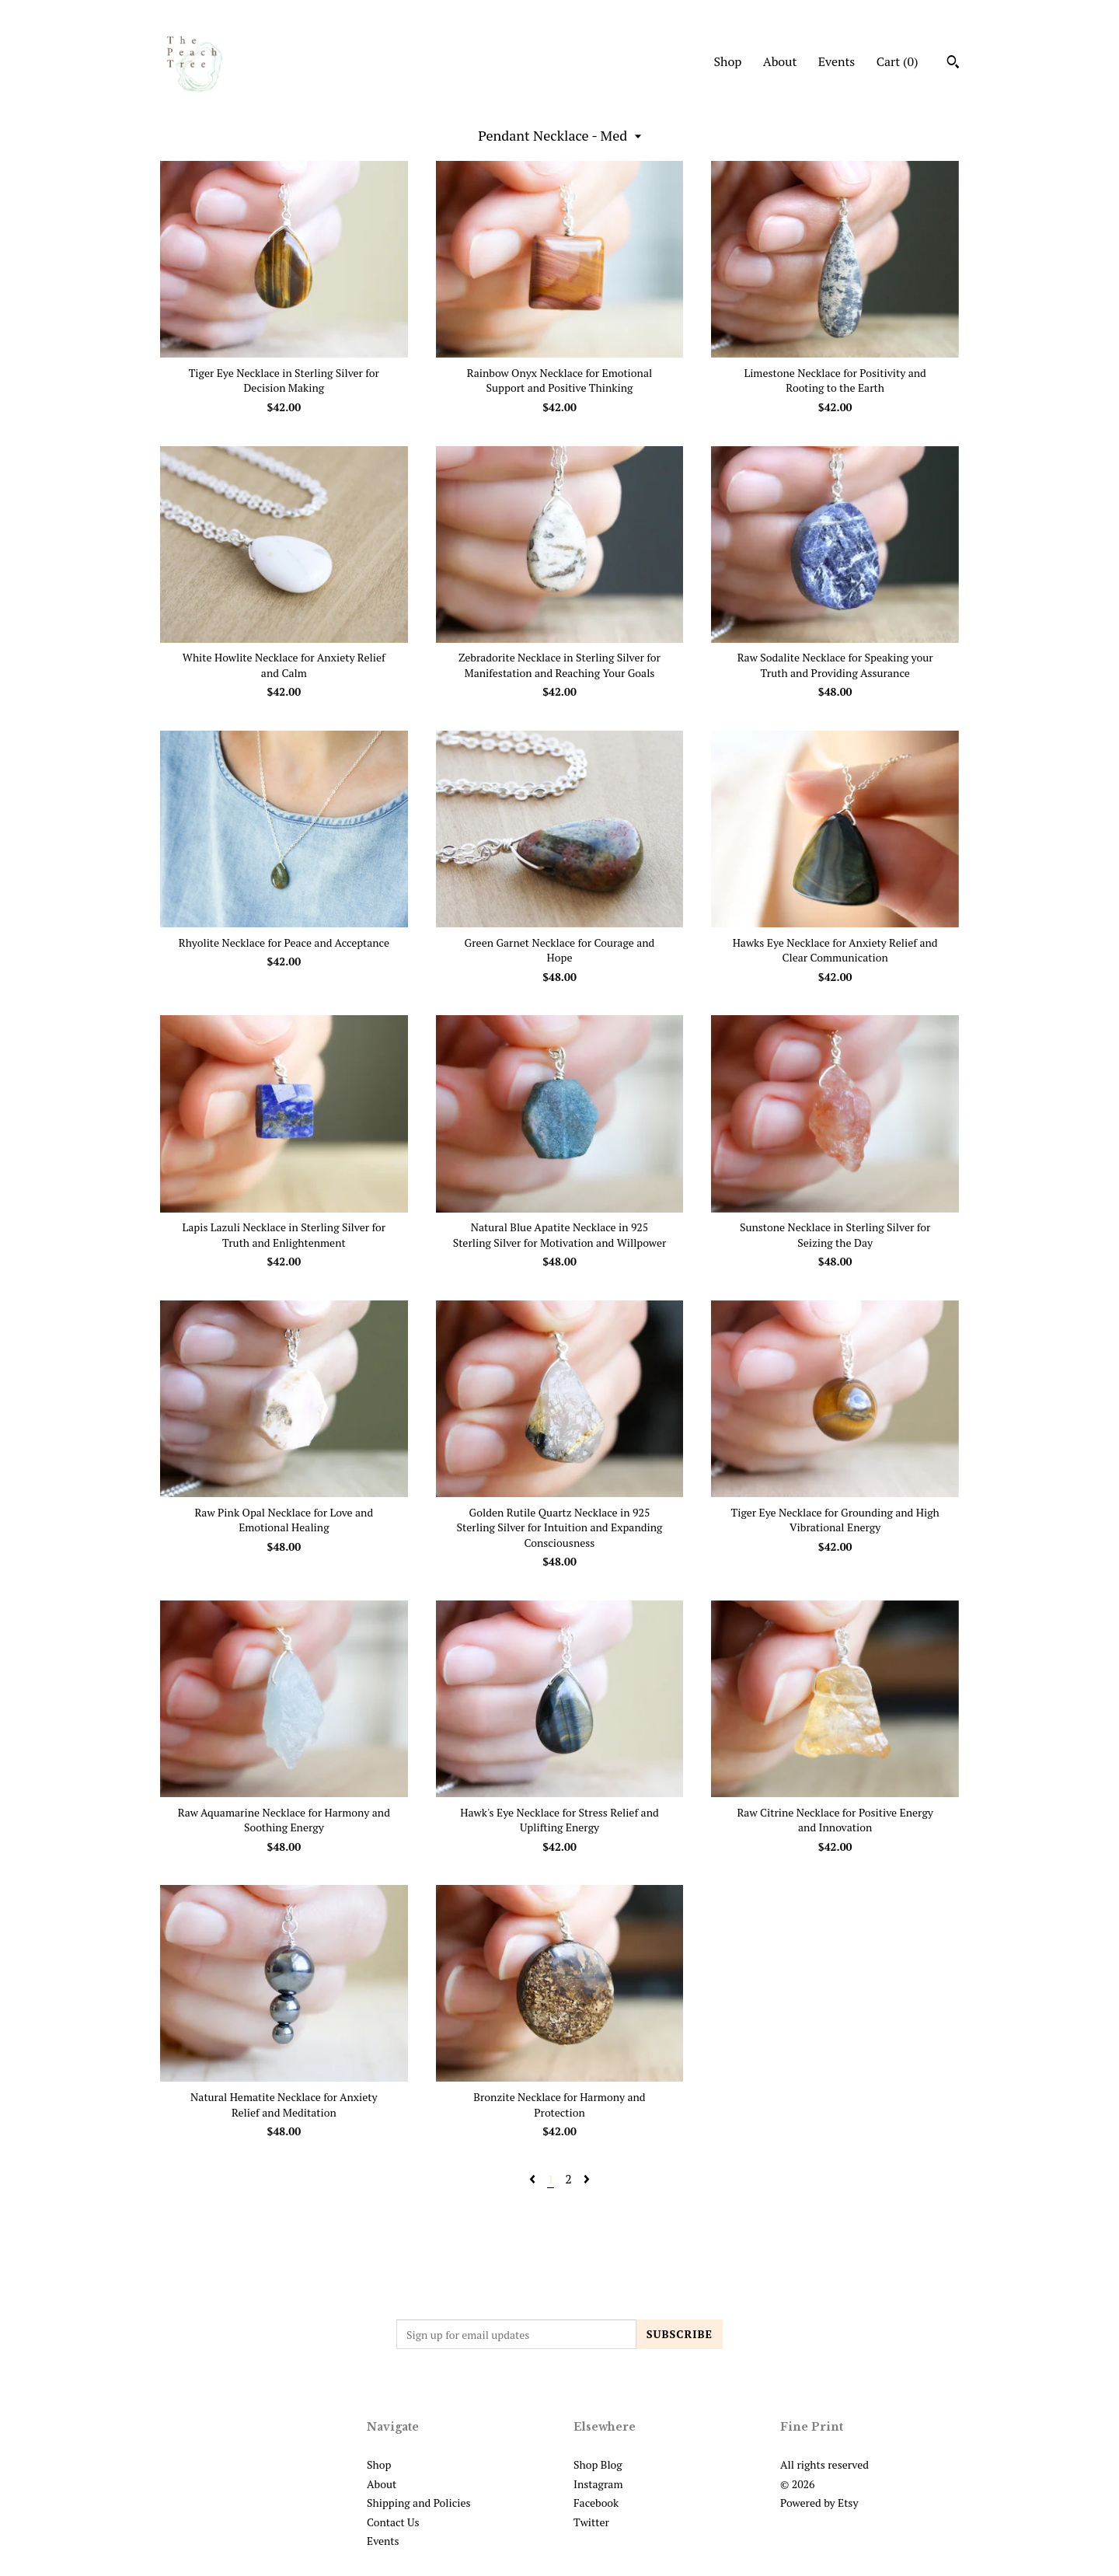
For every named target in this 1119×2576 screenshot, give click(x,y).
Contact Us (393, 2522)
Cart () (898, 61)
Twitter (591, 2522)
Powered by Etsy (819, 2502)
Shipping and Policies (419, 2502)
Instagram (597, 2484)
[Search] (953, 63)
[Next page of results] (587, 2178)
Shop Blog (597, 2464)
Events (837, 61)
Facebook (596, 2502)
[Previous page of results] (533, 2178)
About (780, 61)
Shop (727, 61)
